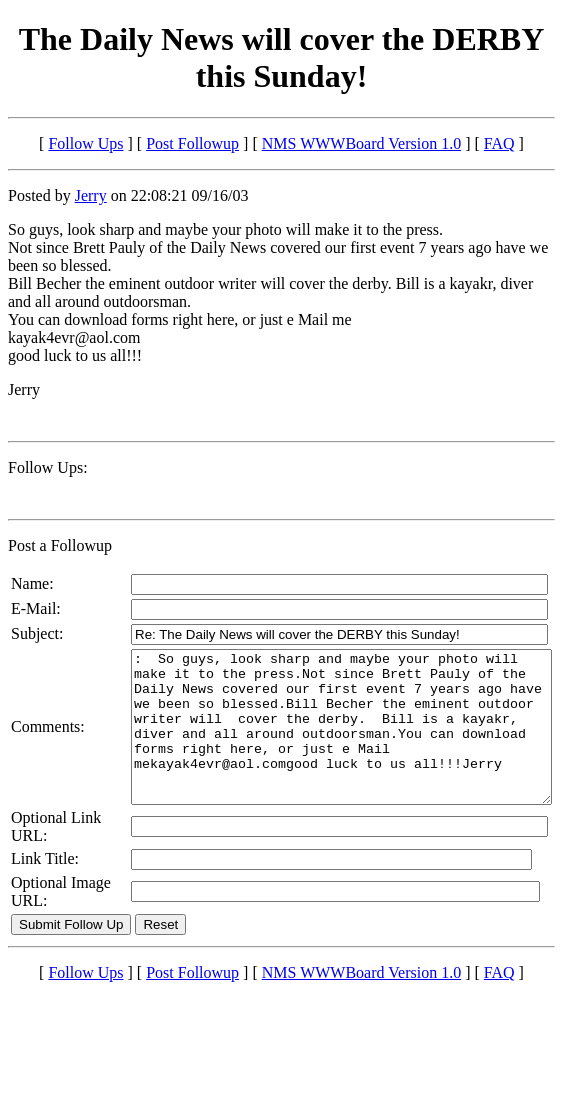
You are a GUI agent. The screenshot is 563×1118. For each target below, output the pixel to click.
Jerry (91, 195)
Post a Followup (60, 545)
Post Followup (192, 143)
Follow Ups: (48, 467)
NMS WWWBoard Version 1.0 (361, 143)
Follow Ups (85, 143)
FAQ (499, 143)
